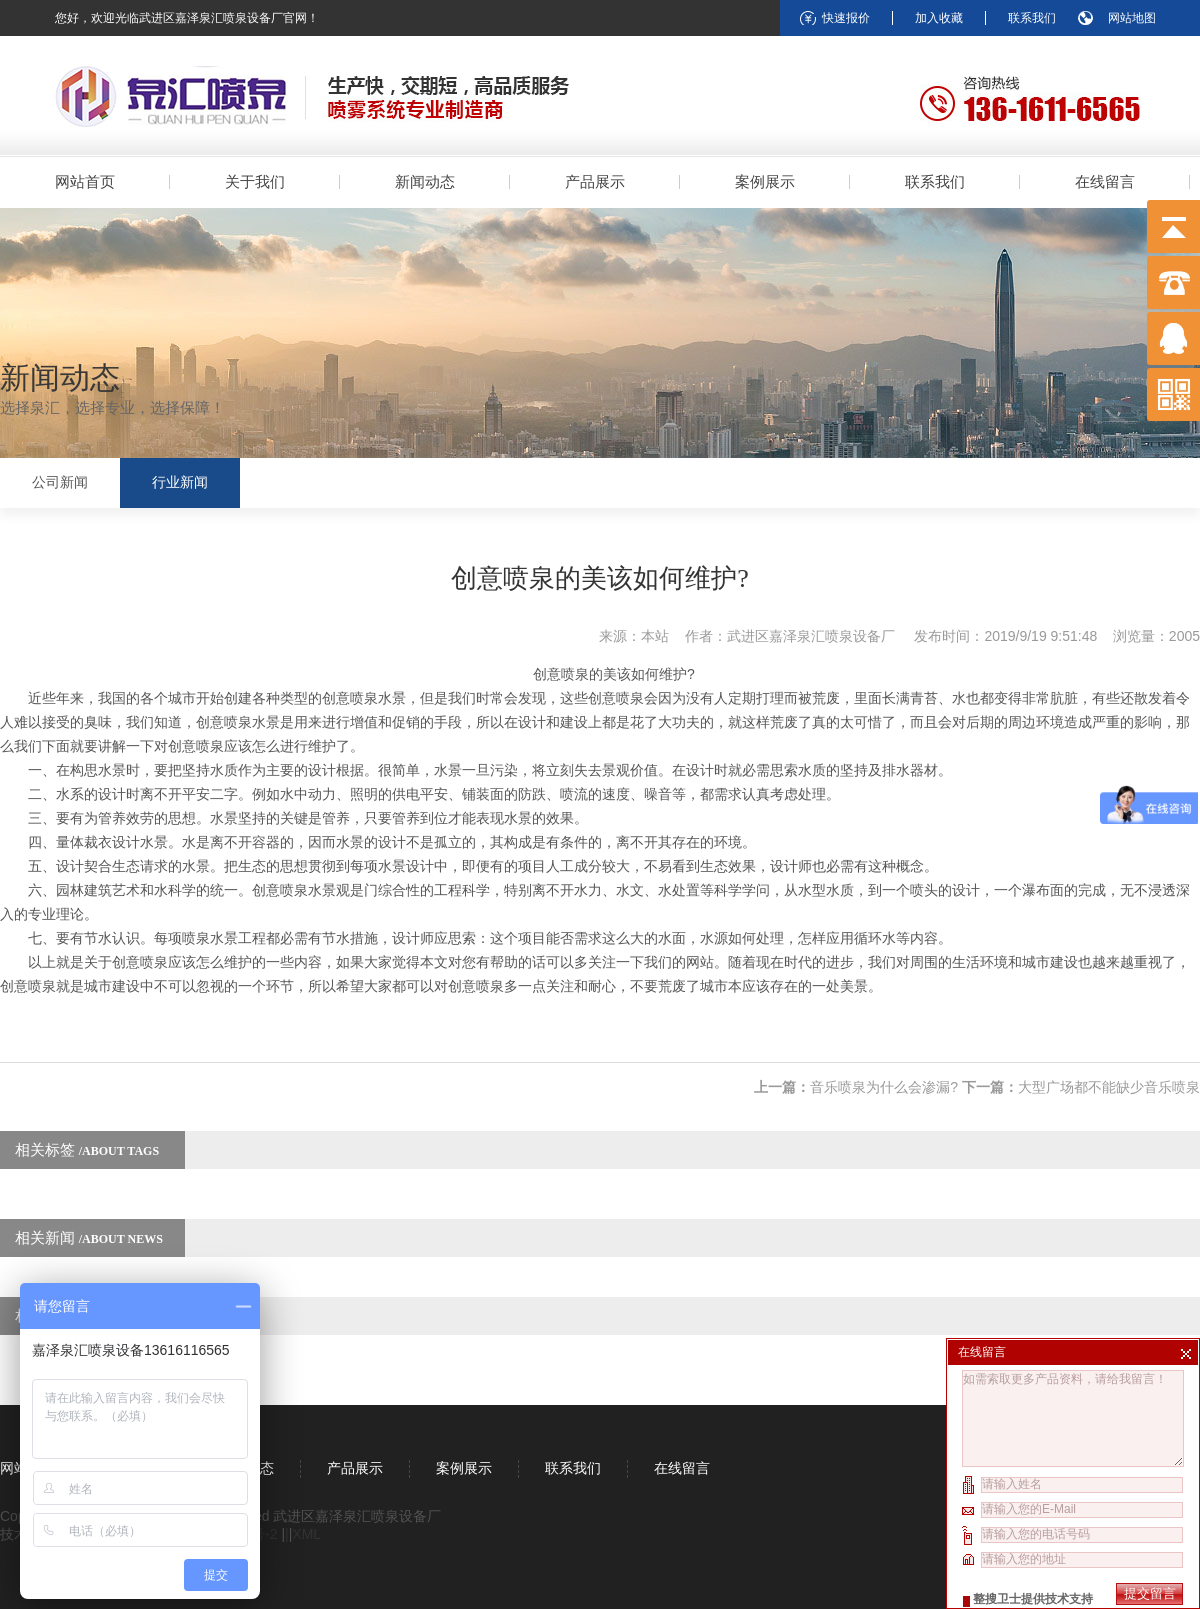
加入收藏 (939, 18)
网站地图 (1132, 18)
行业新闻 (180, 482)
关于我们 (255, 181)
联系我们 (1032, 18)
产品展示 (595, 181)
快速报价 (846, 18)
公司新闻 (60, 482)
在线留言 (1105, 181)
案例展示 (765, 181)
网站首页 (85, 181)
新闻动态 (425, 181)
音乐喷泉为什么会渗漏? (884, 1087)
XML (306, 1534)
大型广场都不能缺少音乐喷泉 (1109, 1087)
